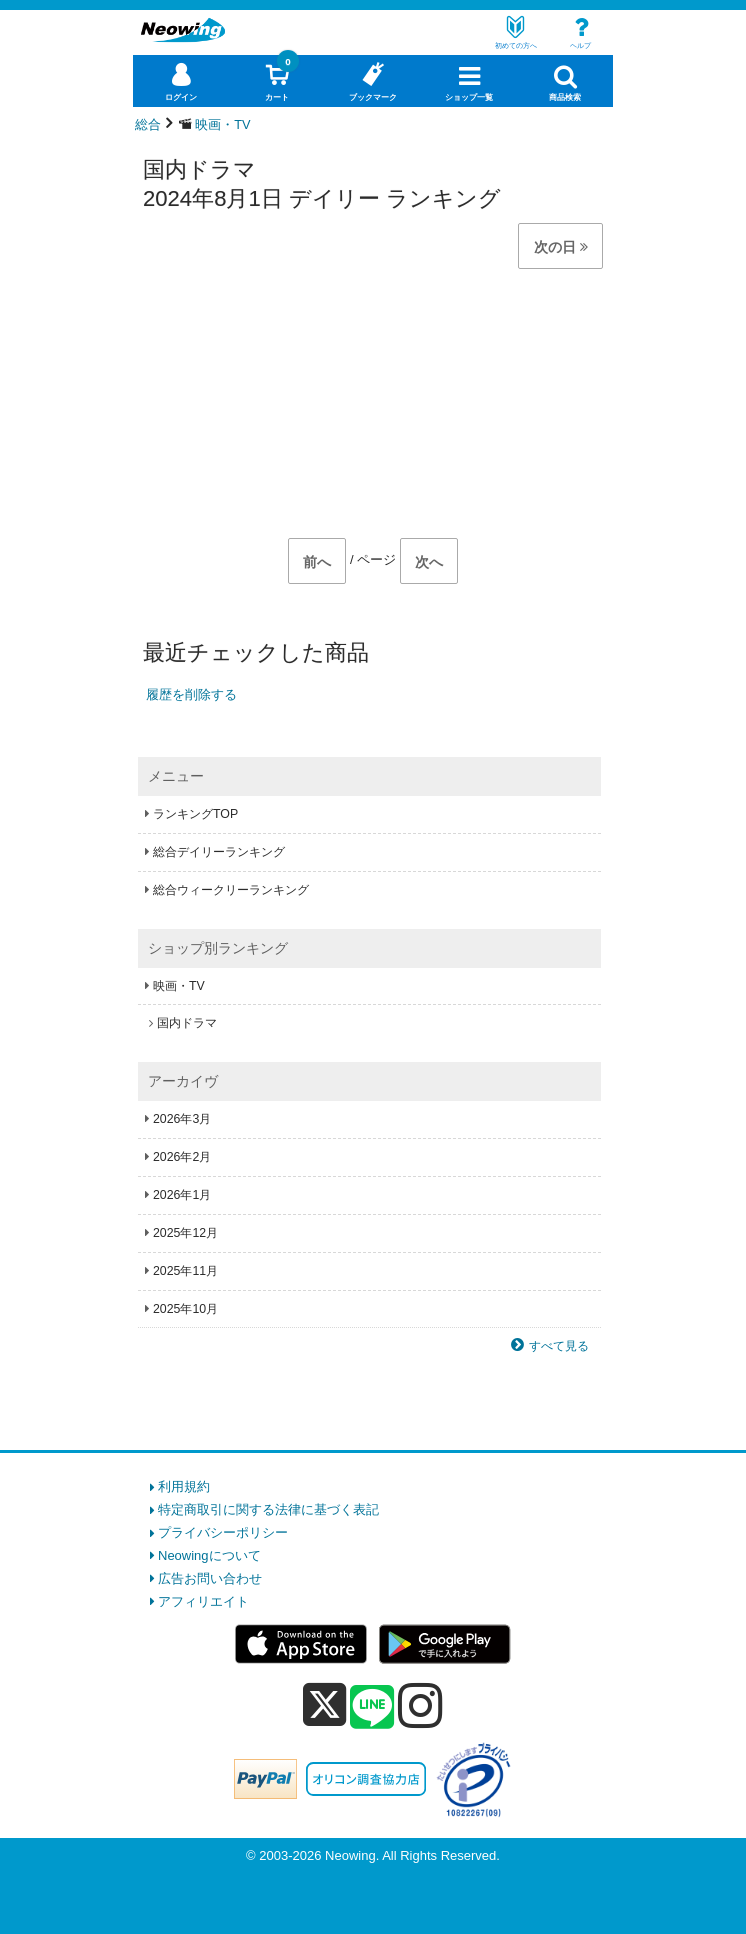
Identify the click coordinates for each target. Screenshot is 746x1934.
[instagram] (420, 1705)
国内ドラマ (187, 1023)
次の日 (561, 247)
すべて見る (559, 1346)
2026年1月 (182, 1195)
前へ (317, 562)
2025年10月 (185, 1309)
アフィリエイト (203, 1601)
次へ (429, 562)
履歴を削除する (191, 694)
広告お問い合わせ (210, 1578)
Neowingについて (209, 1555)
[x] (324, 1705)
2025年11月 (185, 1271)
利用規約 (184, 1486)
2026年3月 (182, 1119)
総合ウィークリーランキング (231, 890)
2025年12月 (185, 1233)
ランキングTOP (195, 814)
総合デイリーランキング (219, 852)
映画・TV (179, 986)
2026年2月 (182, 1157)
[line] (372, 1708)
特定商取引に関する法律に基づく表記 (268, 1509)
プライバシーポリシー (223, 1532)
